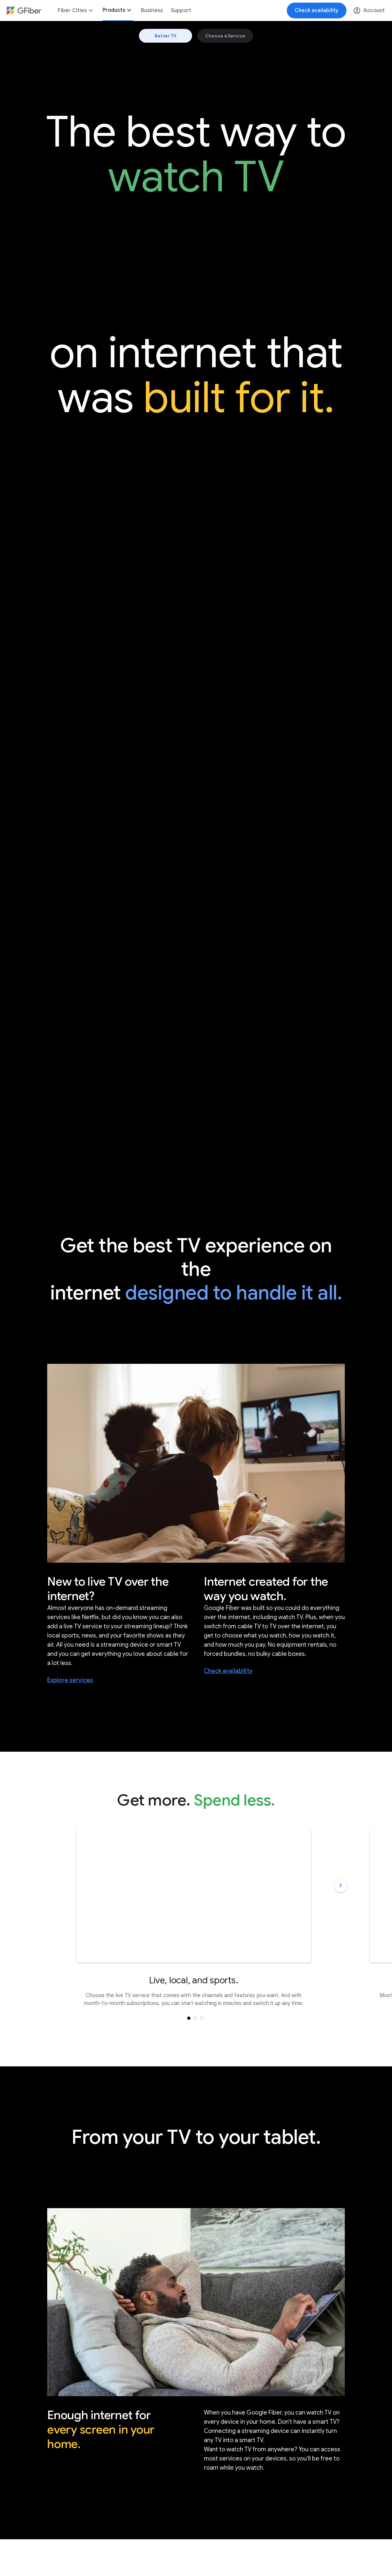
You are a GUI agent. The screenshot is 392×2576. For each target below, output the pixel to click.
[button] (195, 2018)
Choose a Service (225, 36)
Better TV (165, 36)
